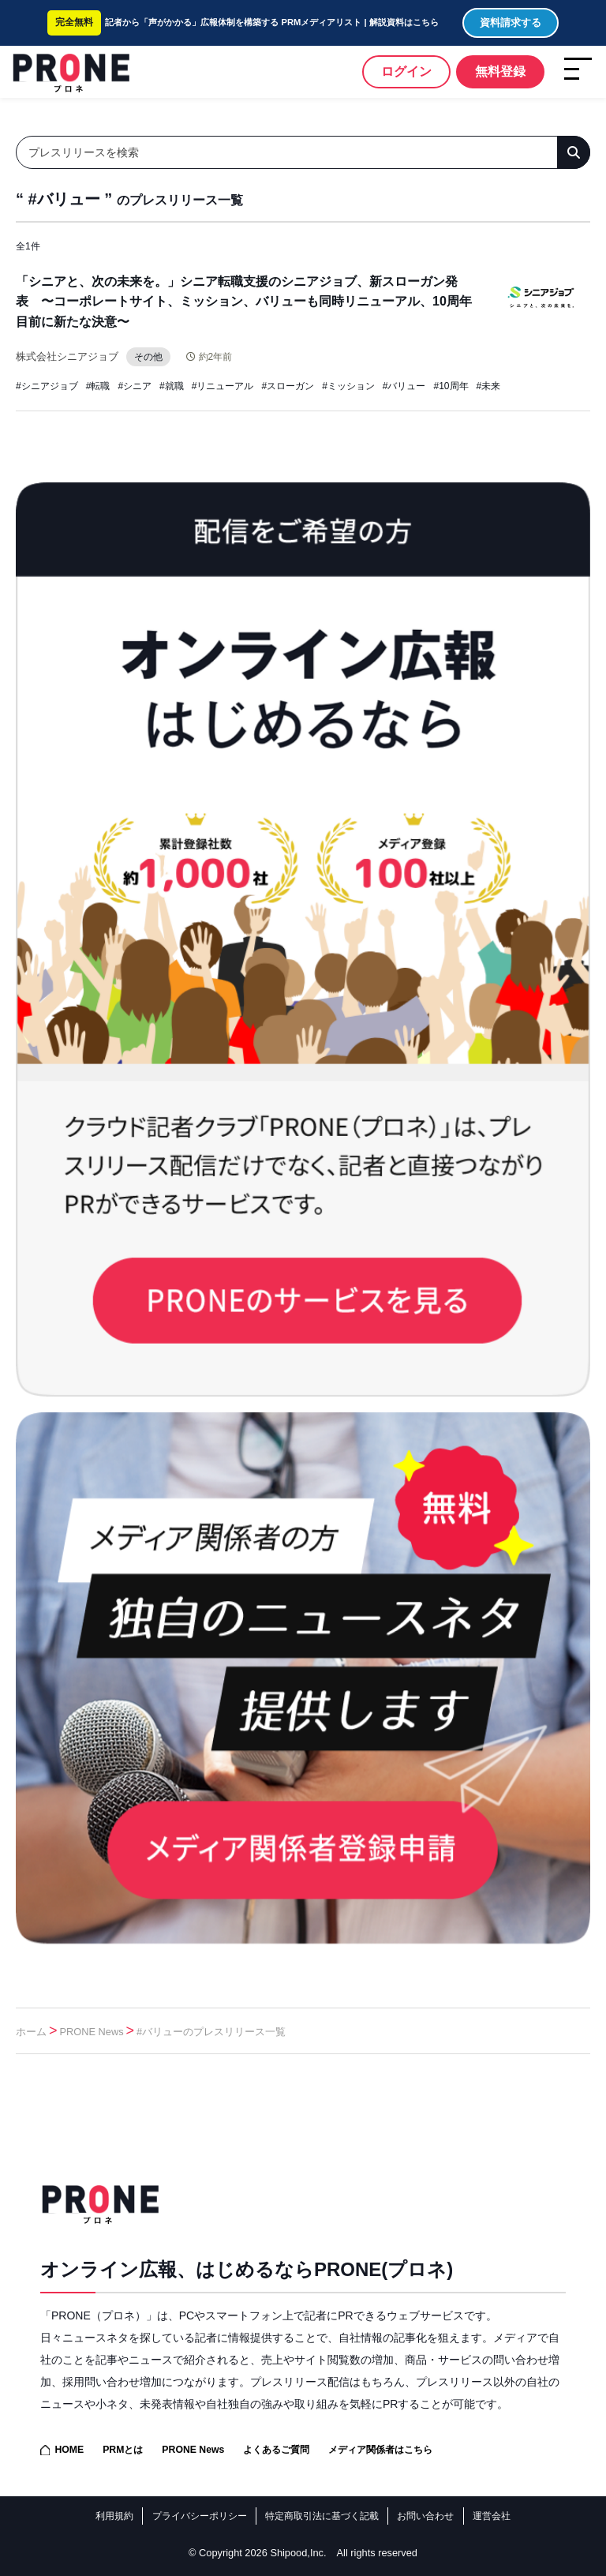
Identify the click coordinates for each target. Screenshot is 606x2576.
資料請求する (510, 22)
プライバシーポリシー (199, 2516)
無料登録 (500, 71)
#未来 (489, 386)
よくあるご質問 (276, 2449)
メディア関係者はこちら (380, 2449)
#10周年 (451, 386)
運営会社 (492, 2516)
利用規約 (114, 2516)
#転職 (98, 386)
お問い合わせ (425, 2516)
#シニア (135, 386)
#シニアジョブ (47, 386)
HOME (69, 2449)
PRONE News (92, 2032)
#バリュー (404, 386)
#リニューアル (223, 386)
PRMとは (123, 2449)
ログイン (406, 71)
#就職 (171, 386)
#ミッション (348, 386)
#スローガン (287, 386)
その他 (148, 356)
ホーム (31, 2032)
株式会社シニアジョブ (67, 356)
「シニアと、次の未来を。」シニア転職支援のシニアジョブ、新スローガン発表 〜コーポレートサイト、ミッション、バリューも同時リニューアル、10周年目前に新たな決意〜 (244, 301)
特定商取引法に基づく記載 (322, 2516)
